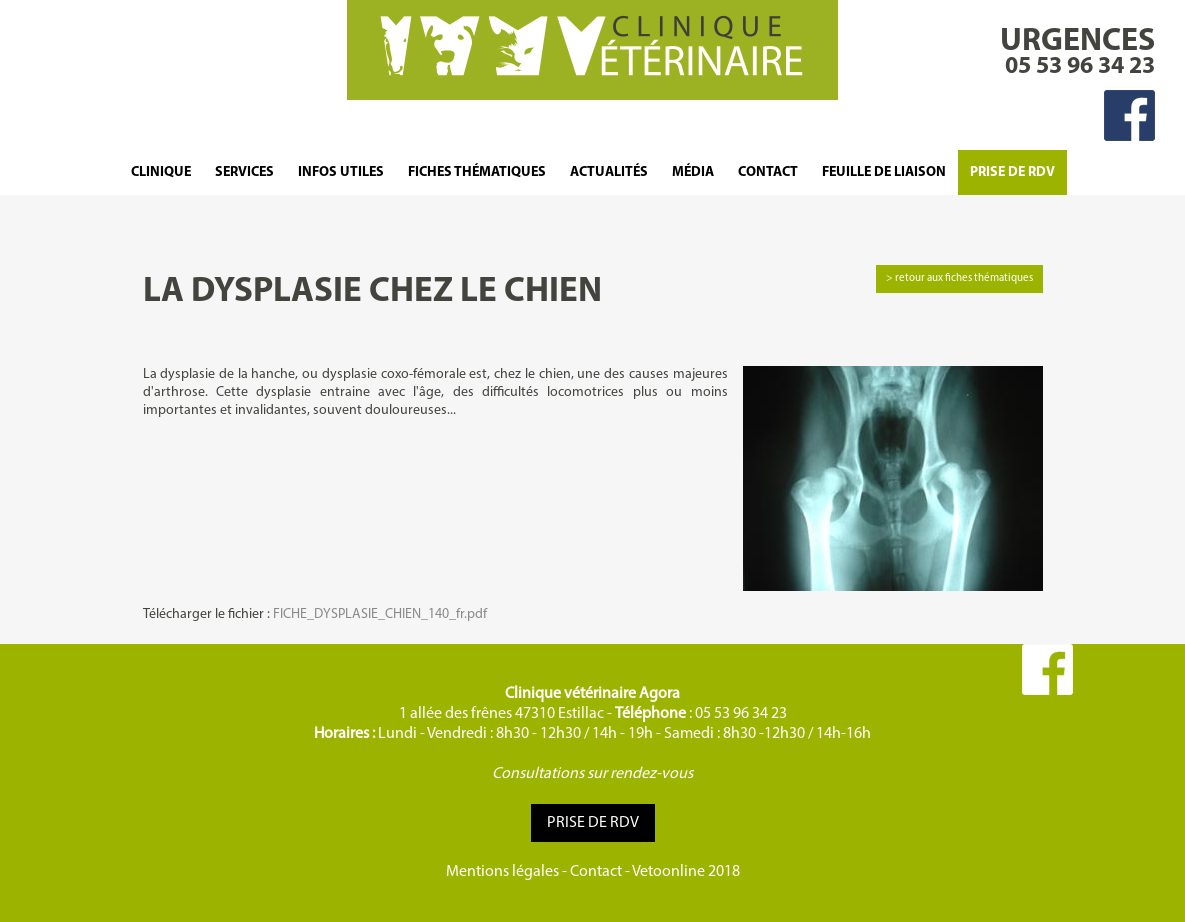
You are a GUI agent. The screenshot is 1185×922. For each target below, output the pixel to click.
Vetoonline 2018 (686, 872)
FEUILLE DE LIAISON (884, 172)
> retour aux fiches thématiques (959, 278)
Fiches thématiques (477, 172)
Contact (768, 172)
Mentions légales (502, 872)
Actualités (609, 172)
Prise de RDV (1012, 172)
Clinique (161, 172)
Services (244, 172)
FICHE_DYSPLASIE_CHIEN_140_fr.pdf (380, 614)
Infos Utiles (341, 172)
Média (693, 172)
